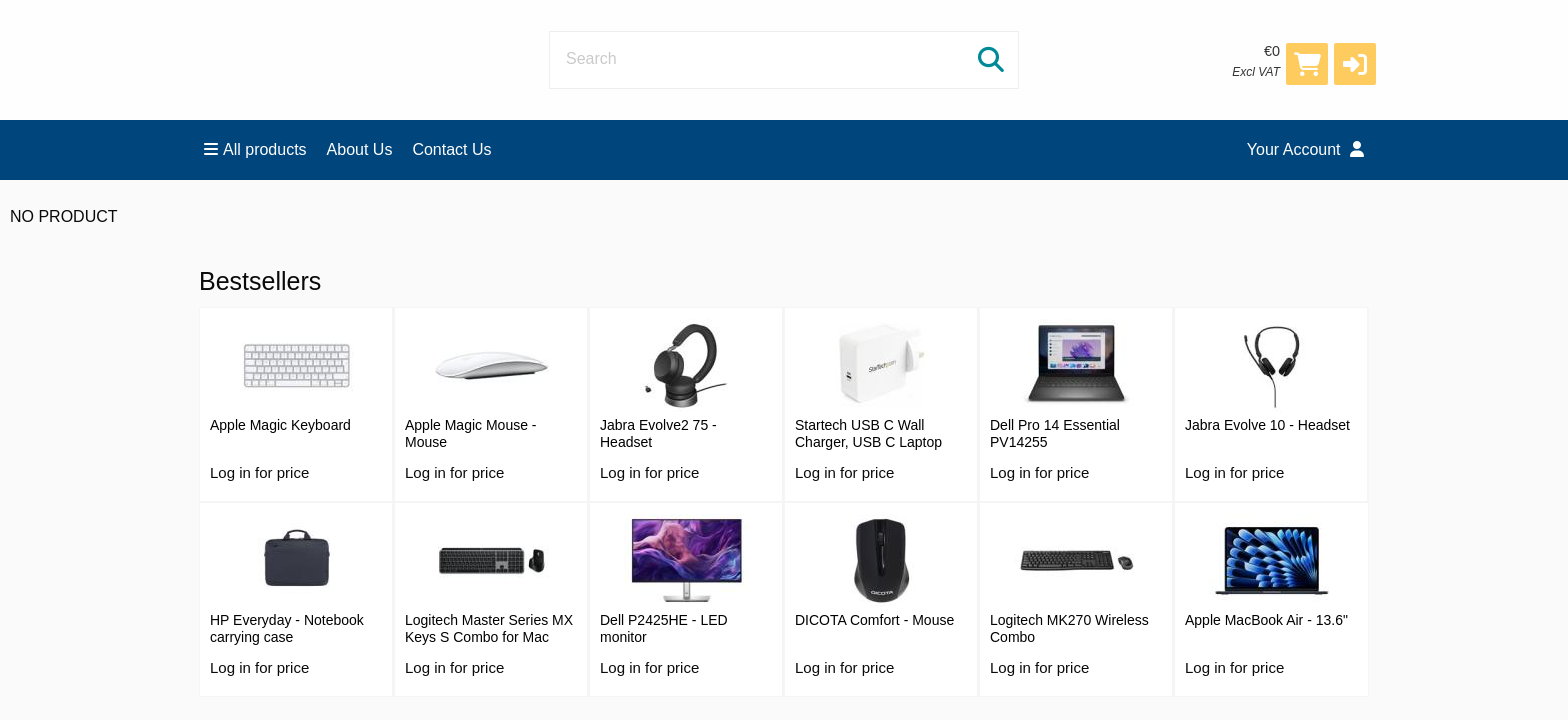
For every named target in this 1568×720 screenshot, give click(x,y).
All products (255, 149)
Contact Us (451, 149)
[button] (1355, 64)
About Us (360, 149)
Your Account (1305, 149)
